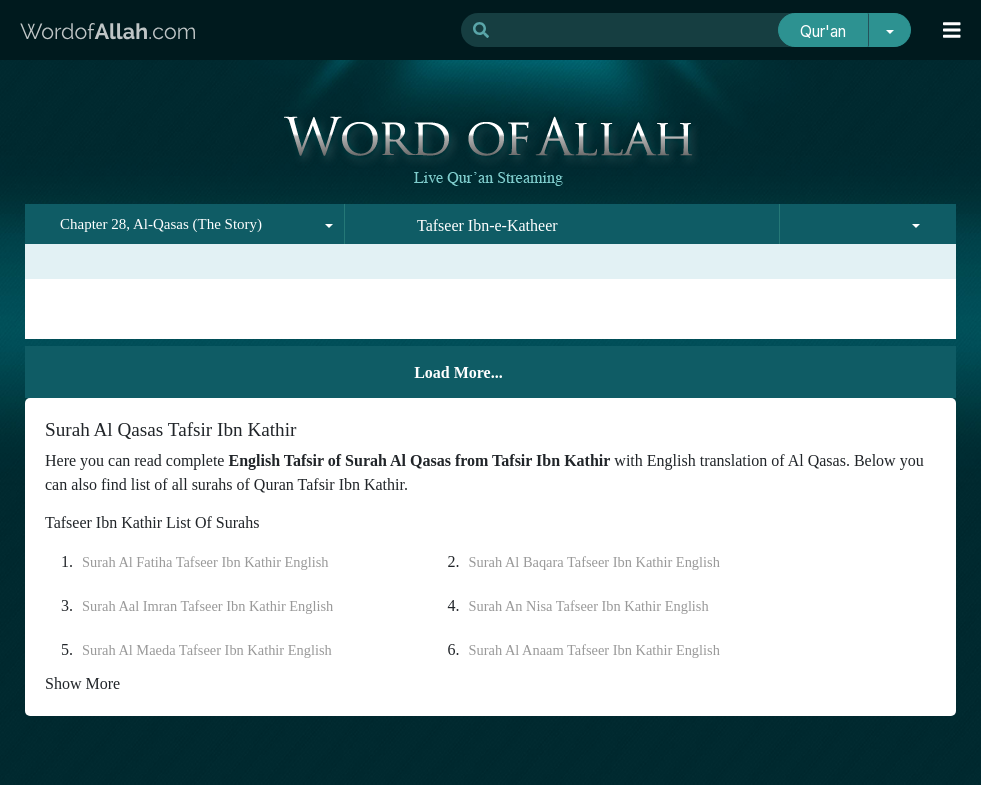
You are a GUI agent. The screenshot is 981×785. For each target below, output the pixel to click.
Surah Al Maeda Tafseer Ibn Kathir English (207, 650)
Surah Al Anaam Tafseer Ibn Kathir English (594, 650)
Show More (82, 683)
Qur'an (823, 31)
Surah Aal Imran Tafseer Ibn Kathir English (207, 606)
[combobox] (185, 224)
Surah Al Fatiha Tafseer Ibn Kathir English (205, 562)
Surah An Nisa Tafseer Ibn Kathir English (589, 606)
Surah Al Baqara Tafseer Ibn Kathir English (594, 562)
